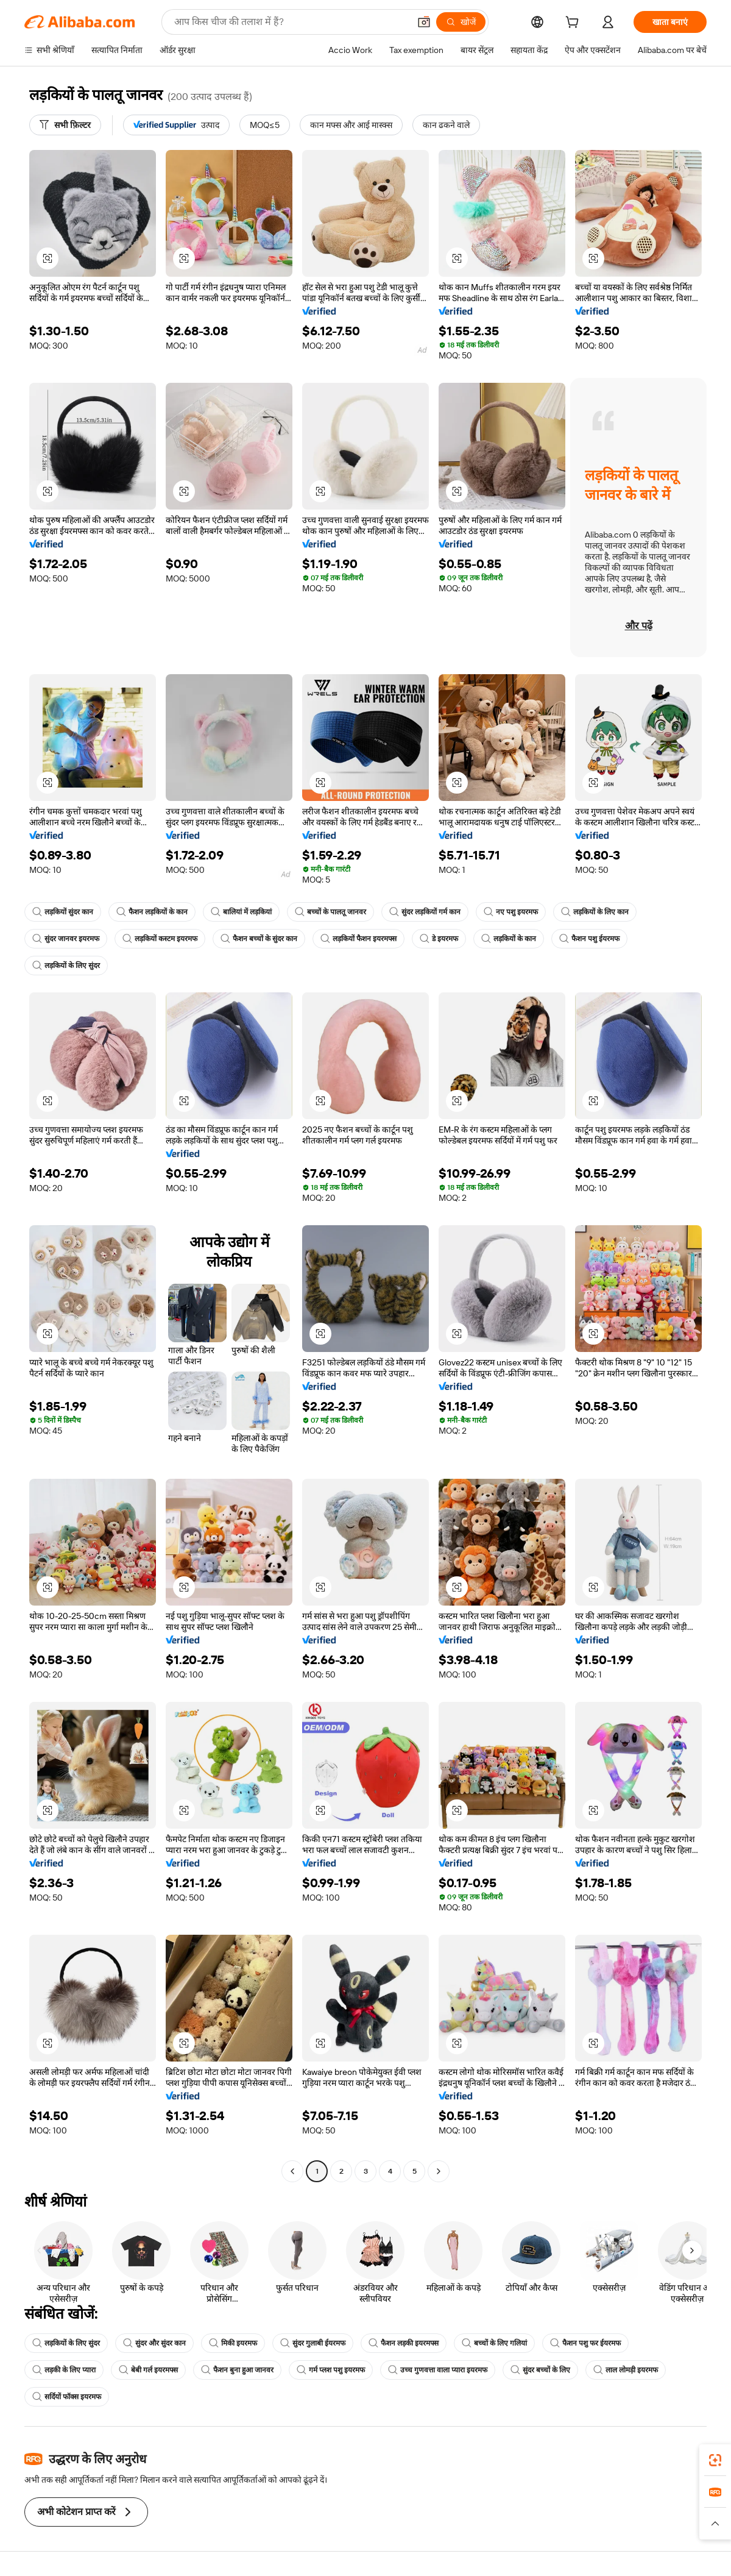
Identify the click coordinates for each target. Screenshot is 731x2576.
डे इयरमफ (439, 939)
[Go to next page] (439, 2171)
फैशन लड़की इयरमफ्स (404, 2343)
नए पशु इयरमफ (511, 912)
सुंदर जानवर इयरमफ (65, 939)
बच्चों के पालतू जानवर (330, 912)
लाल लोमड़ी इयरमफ (625, 2370)
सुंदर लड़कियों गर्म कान (425, 912)
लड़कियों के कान (508, 939)
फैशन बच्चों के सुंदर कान (259, 939)
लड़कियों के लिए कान (595, 912)
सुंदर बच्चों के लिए (540, 2370)
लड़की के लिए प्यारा (64, 2370)
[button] (424, 22)
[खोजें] (461, 22)
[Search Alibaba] (290, 22)
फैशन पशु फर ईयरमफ (585, 2343)
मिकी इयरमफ (233, 2343)
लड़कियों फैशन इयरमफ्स (358, 939)
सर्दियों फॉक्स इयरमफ (66, 2397)
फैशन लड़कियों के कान (152, 912)
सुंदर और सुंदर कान (154, 2343)
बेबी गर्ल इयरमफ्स (148, 2370)
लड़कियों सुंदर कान (62, 912)
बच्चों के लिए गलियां (494, 2343)
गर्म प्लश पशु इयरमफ (331, 2370)
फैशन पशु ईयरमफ (589, 939)
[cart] (574, 24)
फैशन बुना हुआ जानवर (237, 2370)
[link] (715, 2460)
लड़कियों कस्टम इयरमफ (159, 939)
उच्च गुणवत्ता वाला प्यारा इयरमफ (437, 2370)
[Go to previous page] (292, 2171)
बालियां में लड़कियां (241, 912)
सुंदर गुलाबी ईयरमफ (312, 2343)
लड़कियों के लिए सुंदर (66, 965)
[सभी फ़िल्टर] (65, 125)
